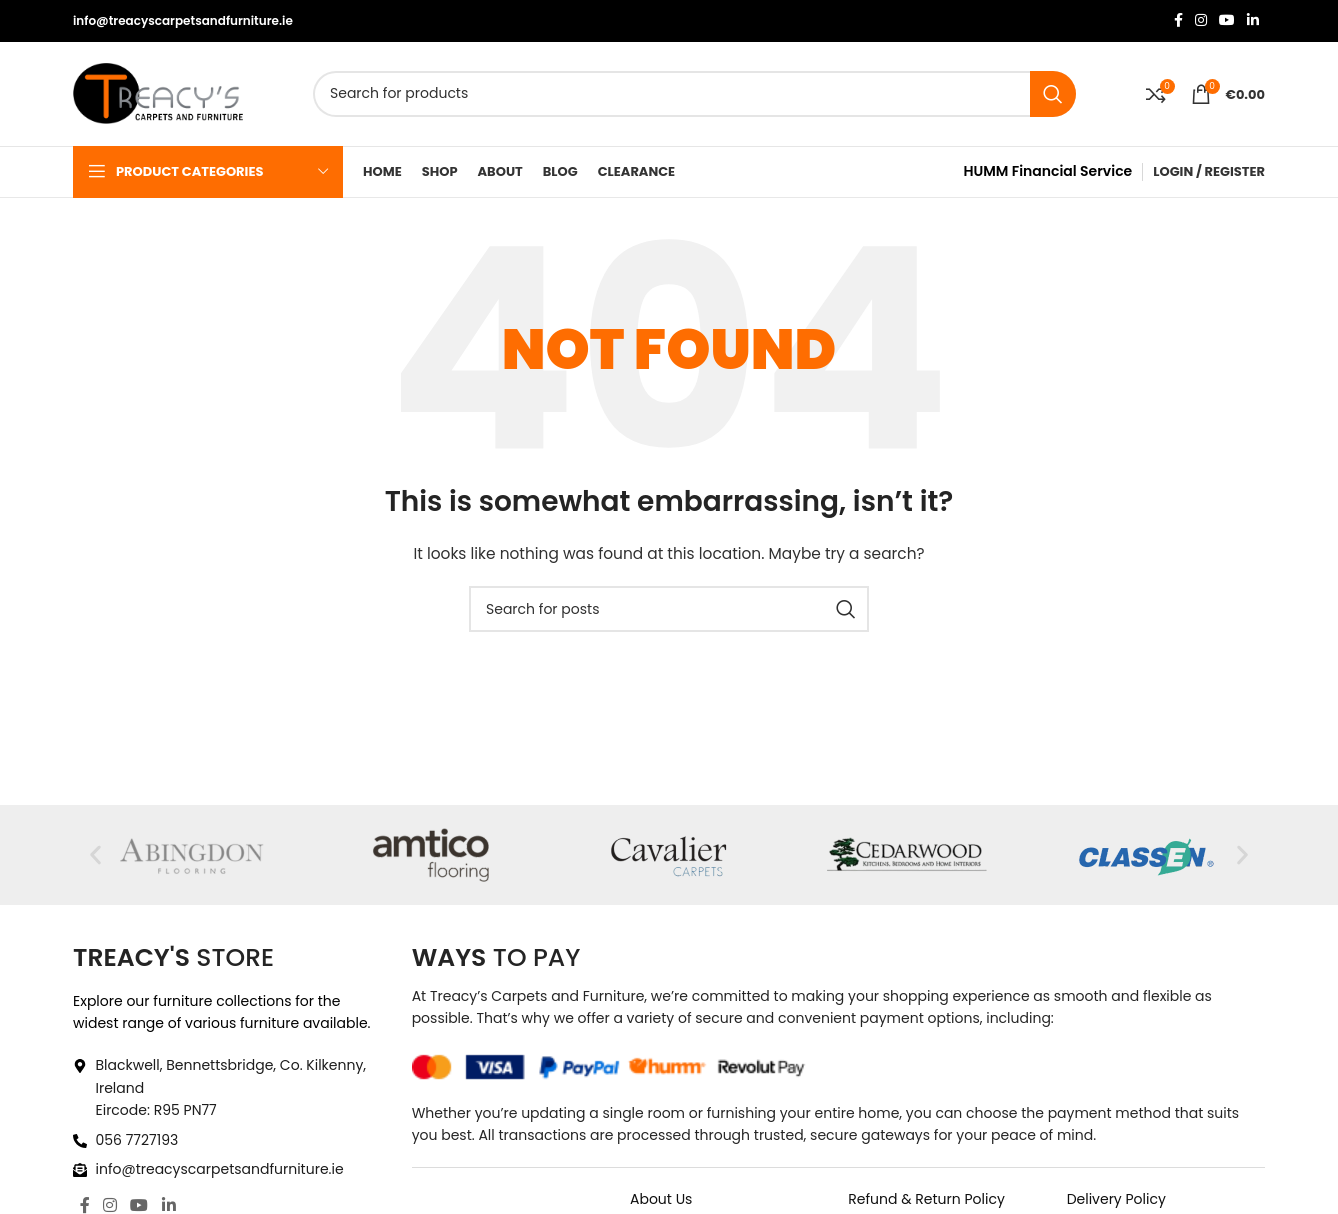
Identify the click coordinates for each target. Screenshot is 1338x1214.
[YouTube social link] (1227, 21)
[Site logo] (158, 93)
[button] (95, 855)
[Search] (694, 94)
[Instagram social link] (1201, 21)
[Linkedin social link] (1253, 21)
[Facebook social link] (1178, 21)
